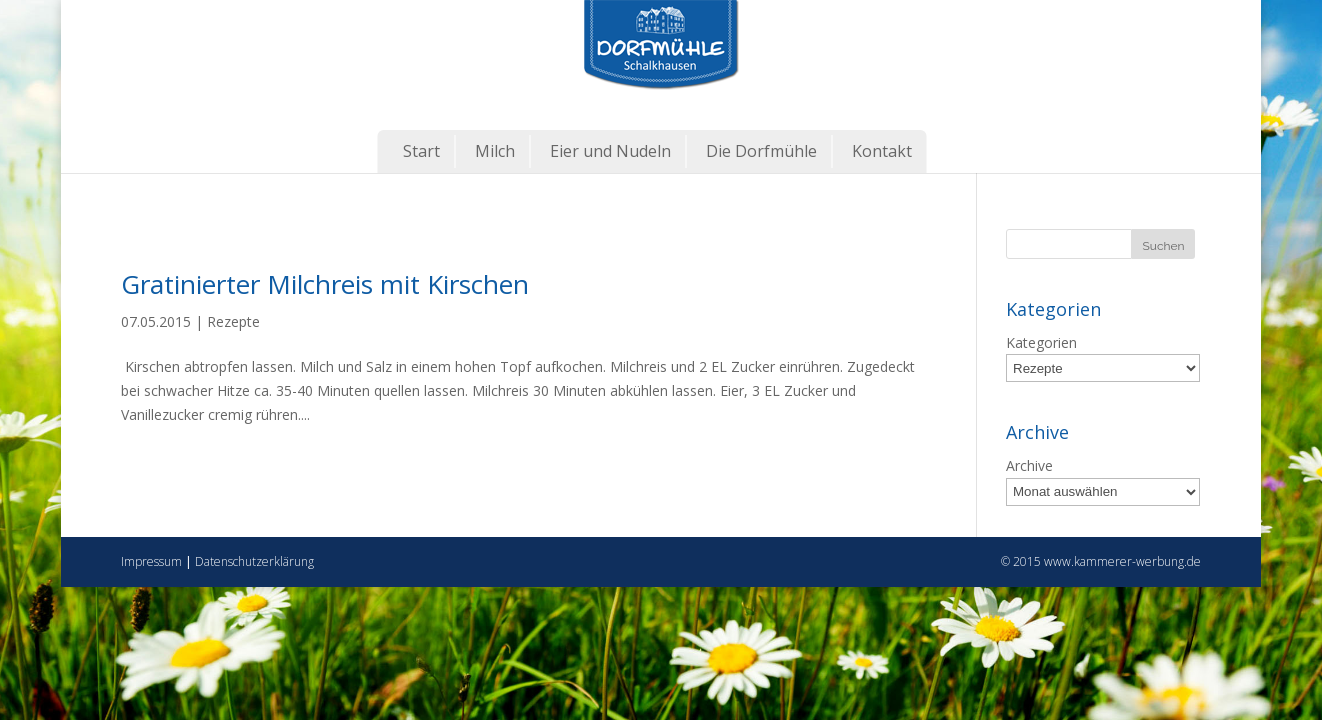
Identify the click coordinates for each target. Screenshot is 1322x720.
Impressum (151, 561)
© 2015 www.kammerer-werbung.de (1101, 561)
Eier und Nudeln (610, 151)
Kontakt (882, 151)
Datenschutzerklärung (254, 561)
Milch (495, 151)
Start (421, 151)
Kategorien (1041, 342)
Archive (1029, 465)
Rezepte (233, 321)
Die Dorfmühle (761, 151)
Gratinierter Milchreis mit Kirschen (325, 284)
